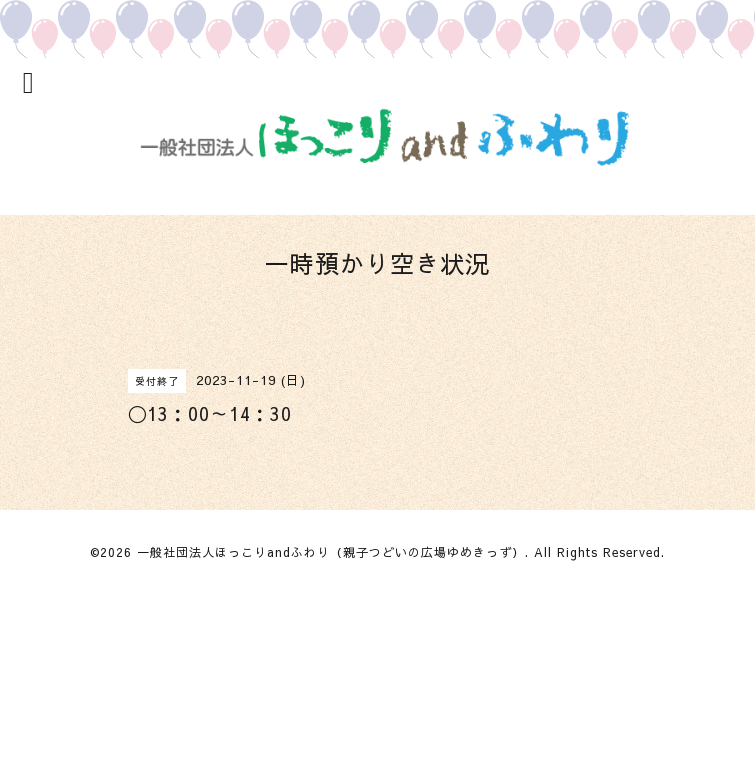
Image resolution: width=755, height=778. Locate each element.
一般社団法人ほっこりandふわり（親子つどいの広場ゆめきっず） (331, 552)
